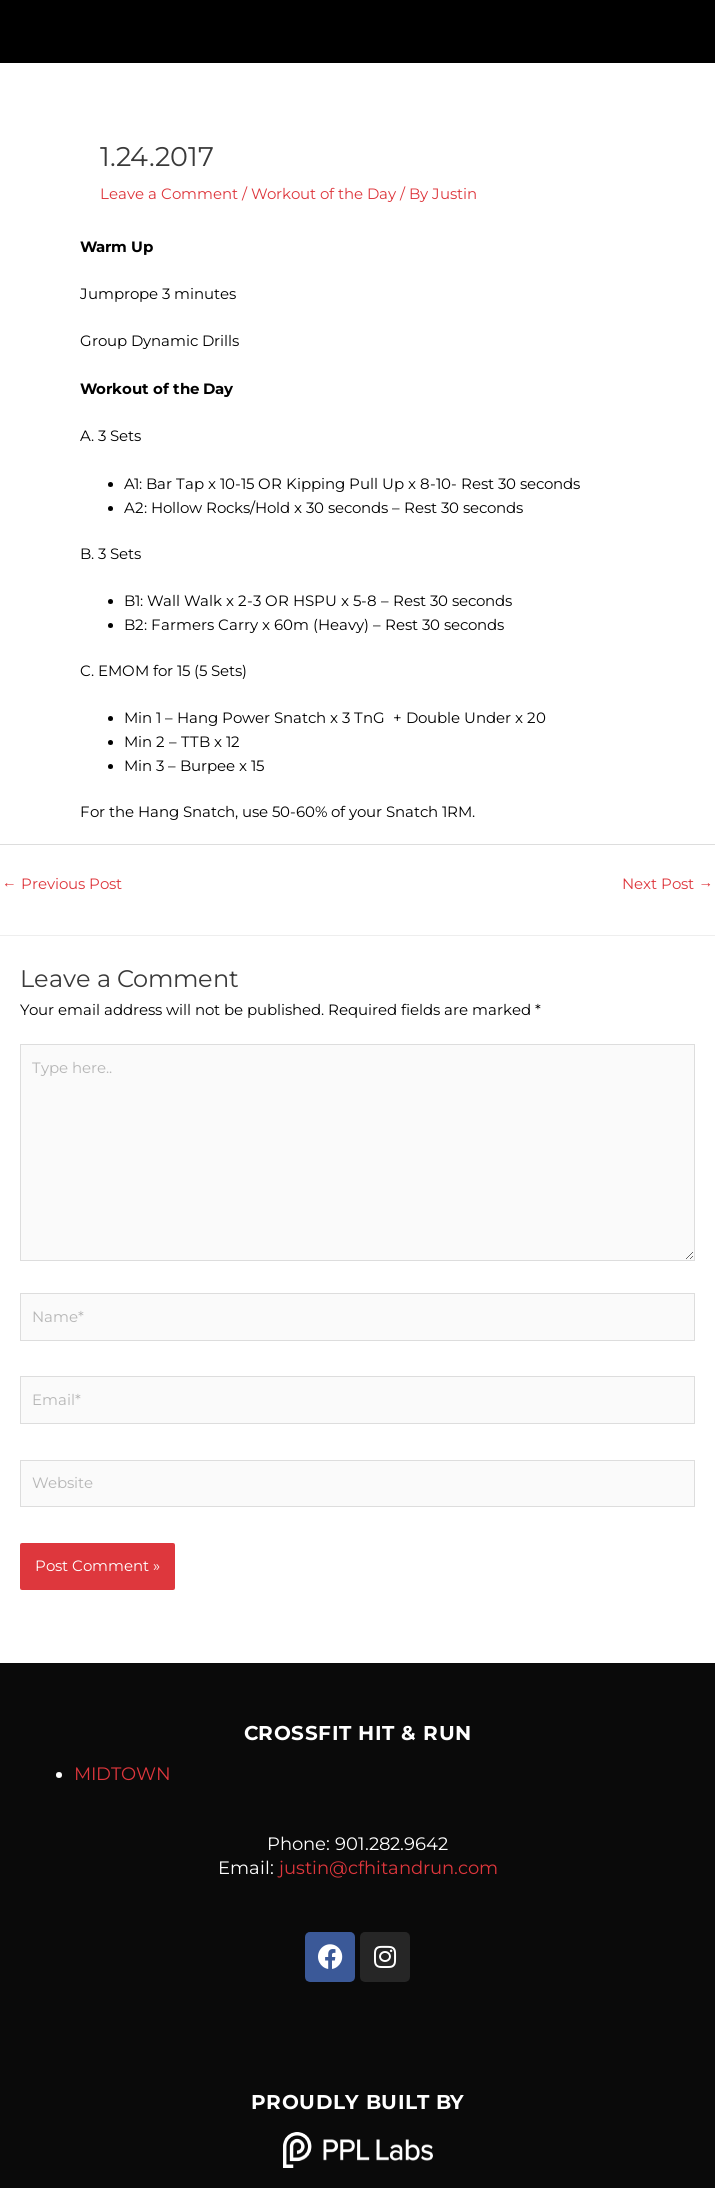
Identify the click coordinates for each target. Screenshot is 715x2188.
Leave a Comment (169, 194)
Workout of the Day (323, 194)
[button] (357, 26)
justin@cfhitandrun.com (388, 1868)
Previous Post (62, 884)
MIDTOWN (122, 1774)
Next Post (667, 884)
